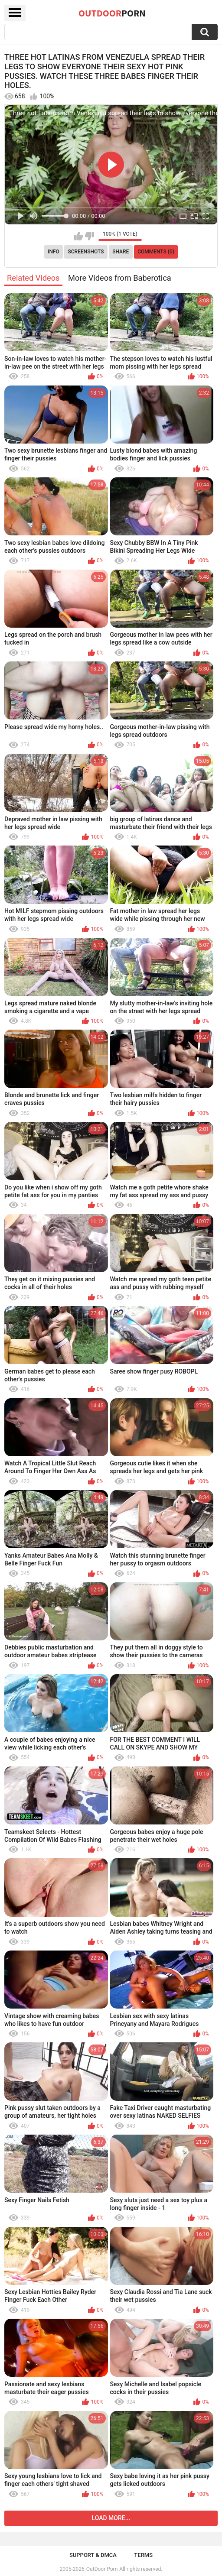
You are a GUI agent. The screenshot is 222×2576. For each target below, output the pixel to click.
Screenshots (86, 252)
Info (53, 252)
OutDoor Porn (102, 2569)
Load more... (111, 2517)
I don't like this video (89, 236)
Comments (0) (155, 252)
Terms (143, 2555)
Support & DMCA (93, 2555)
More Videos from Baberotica (119, 277)
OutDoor (112, 13)
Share (120, 252)
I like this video (78, 236)
